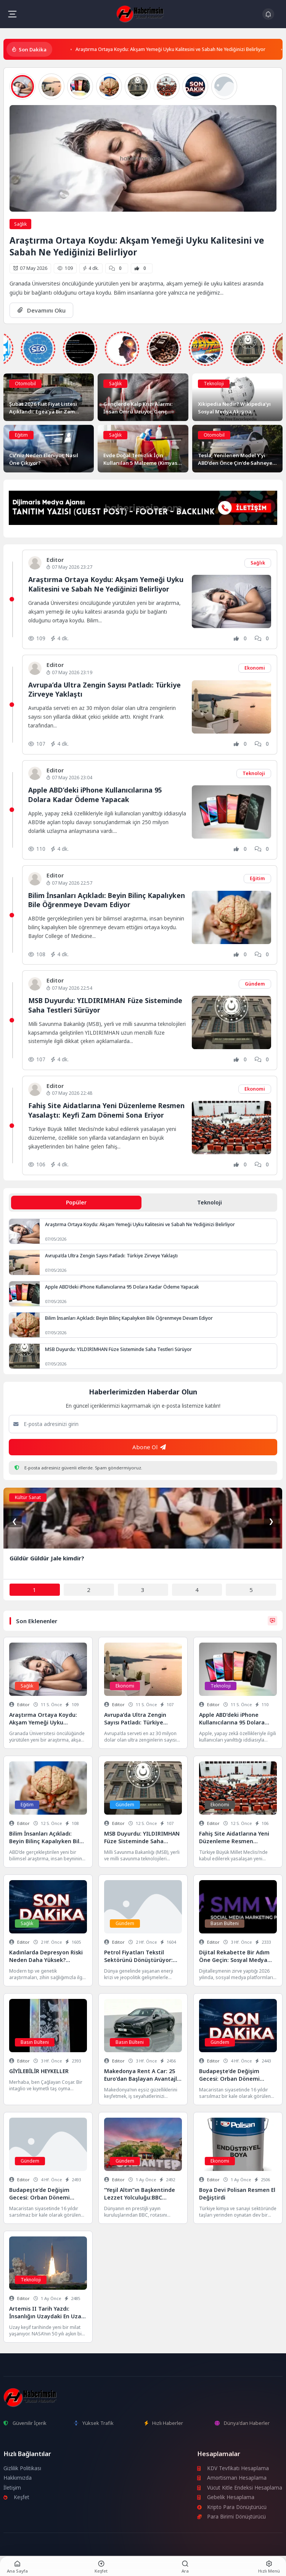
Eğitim (21, 435)
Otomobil (25, 383)
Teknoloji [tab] (209, 1202)
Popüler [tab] (76, 1202)
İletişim (12, 2487)
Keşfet (16, 2497)
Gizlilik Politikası (22, 2468)
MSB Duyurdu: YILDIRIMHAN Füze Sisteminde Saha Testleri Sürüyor (118, 1349)
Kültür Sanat (28, 1497)
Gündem (255, 984)
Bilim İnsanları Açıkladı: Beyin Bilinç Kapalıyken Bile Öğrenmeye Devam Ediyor (106, 900)
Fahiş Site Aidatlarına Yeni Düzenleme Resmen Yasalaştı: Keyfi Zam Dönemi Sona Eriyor (106, 1110)
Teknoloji (214, 383)
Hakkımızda (17, 2477)
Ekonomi (254, 668)
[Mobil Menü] (12, 14)
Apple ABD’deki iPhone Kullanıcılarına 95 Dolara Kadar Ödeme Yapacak (95, 794)
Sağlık (20, 224)
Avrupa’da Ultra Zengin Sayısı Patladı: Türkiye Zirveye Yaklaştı (111, 1255)
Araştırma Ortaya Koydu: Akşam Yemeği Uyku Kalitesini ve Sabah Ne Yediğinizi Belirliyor (170, 49)
